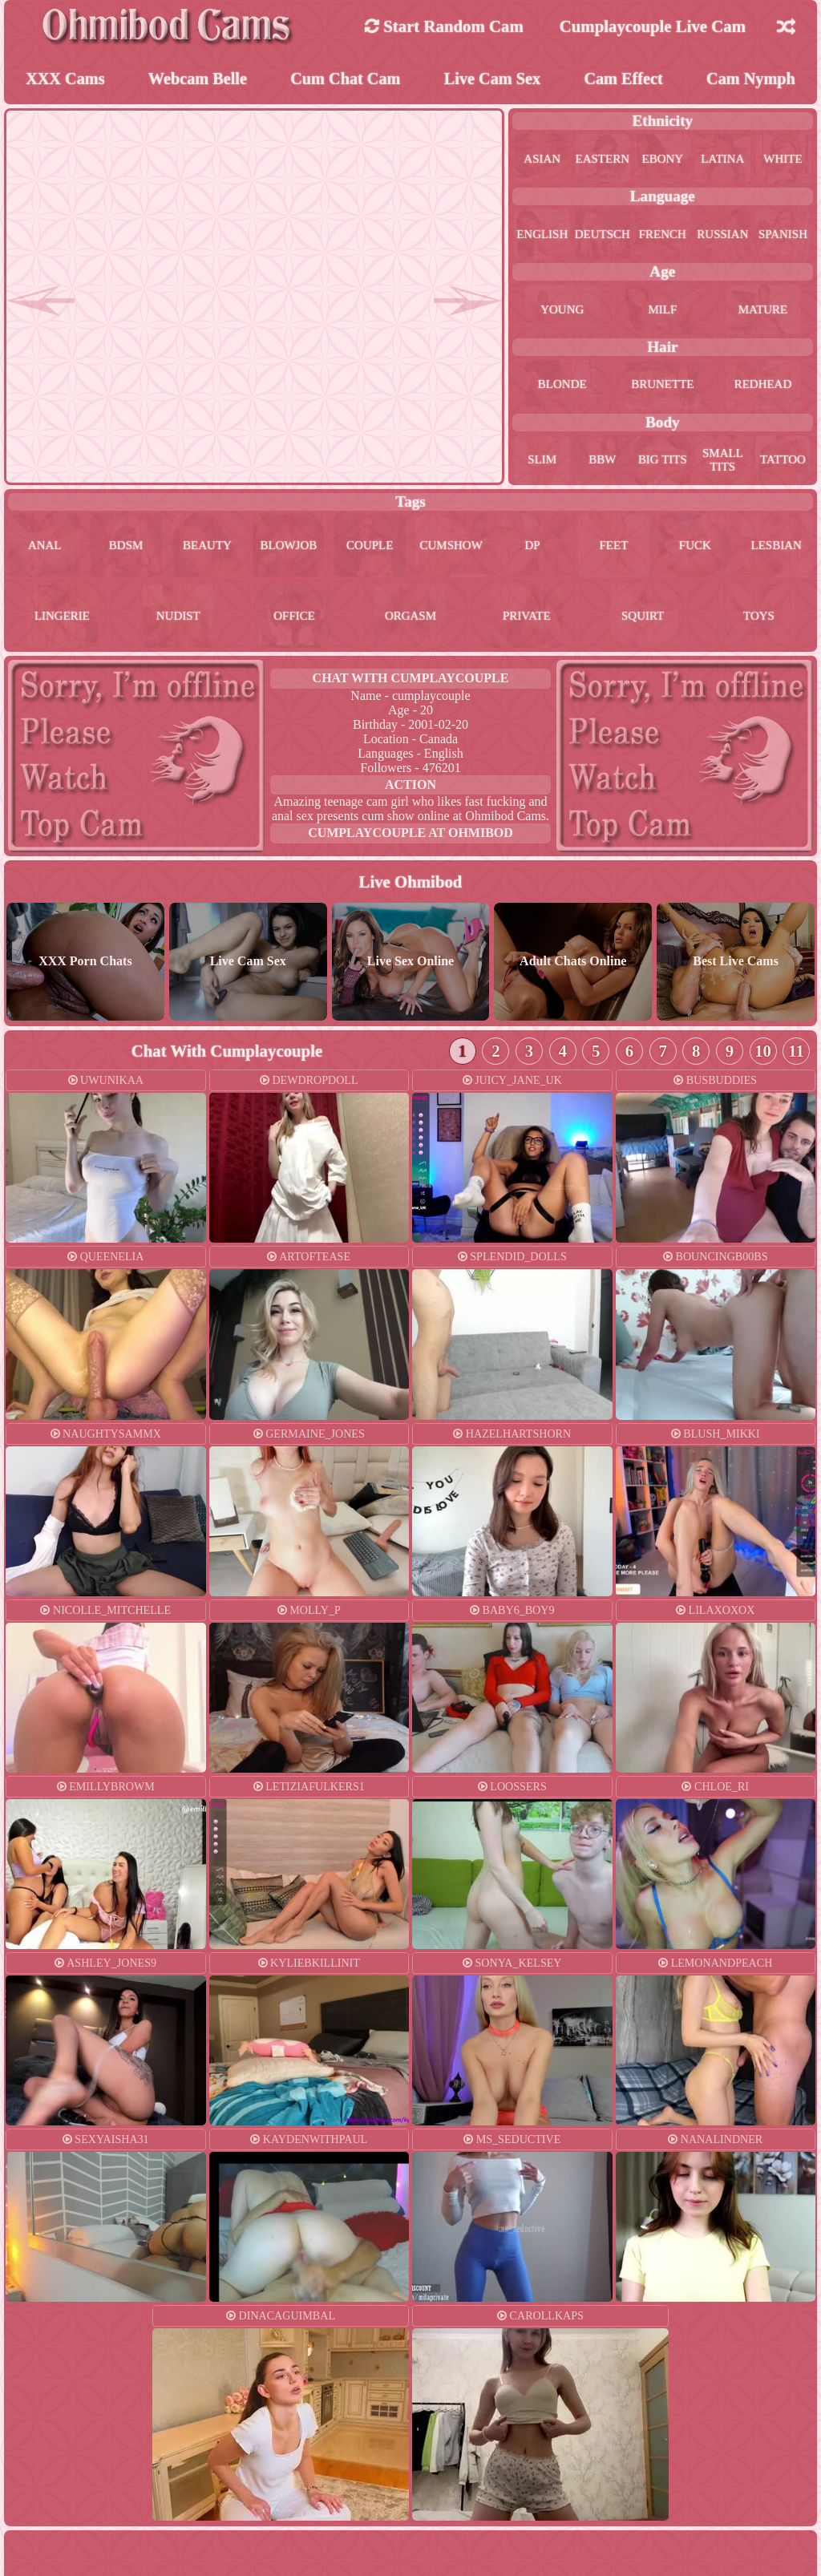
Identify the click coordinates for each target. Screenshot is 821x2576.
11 (796, 1056)
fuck (694, 549)
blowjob (288, 549)
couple (369, 549)
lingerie (62, 621)
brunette (663, 387)
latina (723, 161)
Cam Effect (623, 80)
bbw (602, 461)
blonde (562, 387)
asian (542, 161)
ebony (663, 161)
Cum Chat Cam (345, 80)
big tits (663, 461)
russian (722, 236)
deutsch (602, 236)
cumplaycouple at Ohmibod (410, 837)
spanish (783, 236)
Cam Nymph (751, 80)
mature (763, 311)
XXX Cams (65, 80)
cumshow (451, 549)
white (783, 161)
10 (762, 1056)
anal (44, 549)
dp (532, 549)
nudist (178, 621)
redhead (762, 387)
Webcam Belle (198, 80)
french (662, 236)
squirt (642, 621)
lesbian (776, 549)
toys (759, 621)
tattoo (782, 461)
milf (662, 311)
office (295, 621)
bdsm (125, 549)
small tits (722, 461)
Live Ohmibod (411, 886)
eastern (602, 161)
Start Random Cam (444, 26)
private (526, 621)
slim (542, 461)
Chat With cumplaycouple (411, 682)
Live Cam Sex (493, 80)
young (562, 311)
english (542, 236)
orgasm (410, 621)
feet (613, 549)
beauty (207, 549)
